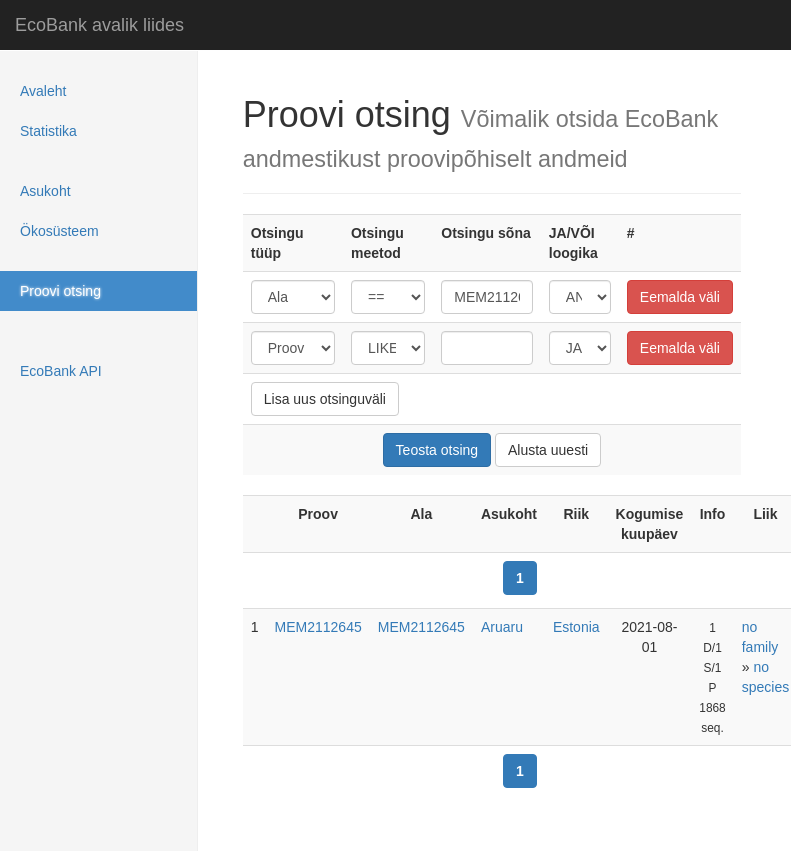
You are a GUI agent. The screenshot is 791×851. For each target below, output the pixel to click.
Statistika (48, 131)
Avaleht (43, 91)
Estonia (576, 627)
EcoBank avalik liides (99, 25)
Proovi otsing (60, 291)
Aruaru (502, 627)
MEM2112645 (318, 627)
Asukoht (45, 191)
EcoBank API (61, 371)
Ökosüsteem (59, 231)
